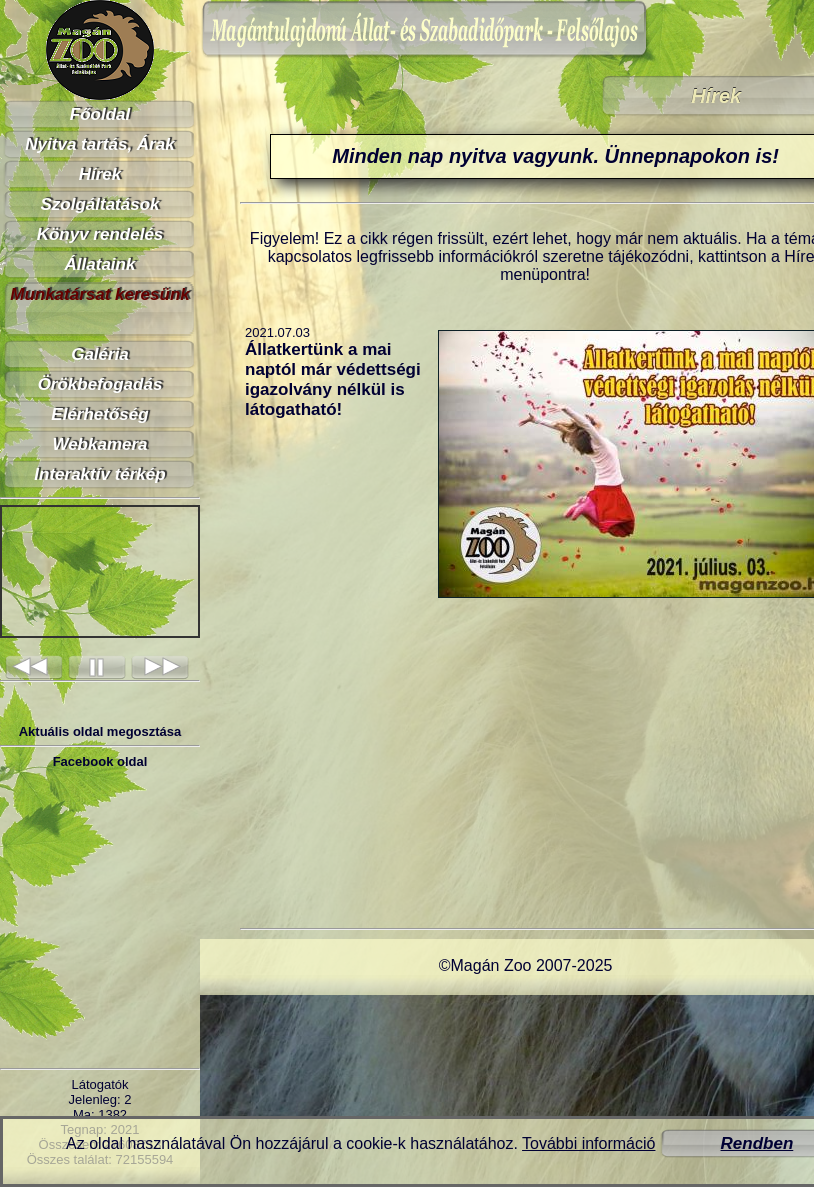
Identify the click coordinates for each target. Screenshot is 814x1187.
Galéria (100, 354)
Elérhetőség (99, 414)
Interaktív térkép (99, 474)
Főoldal (100, 114)
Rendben (757, 1143)
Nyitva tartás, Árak (99, 144)
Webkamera (99, 444)
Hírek (100, 174)
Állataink (100, 264)
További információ (588, 1143)
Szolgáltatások (99, 204)
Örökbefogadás (100, 384)
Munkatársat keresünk (100, 294)
